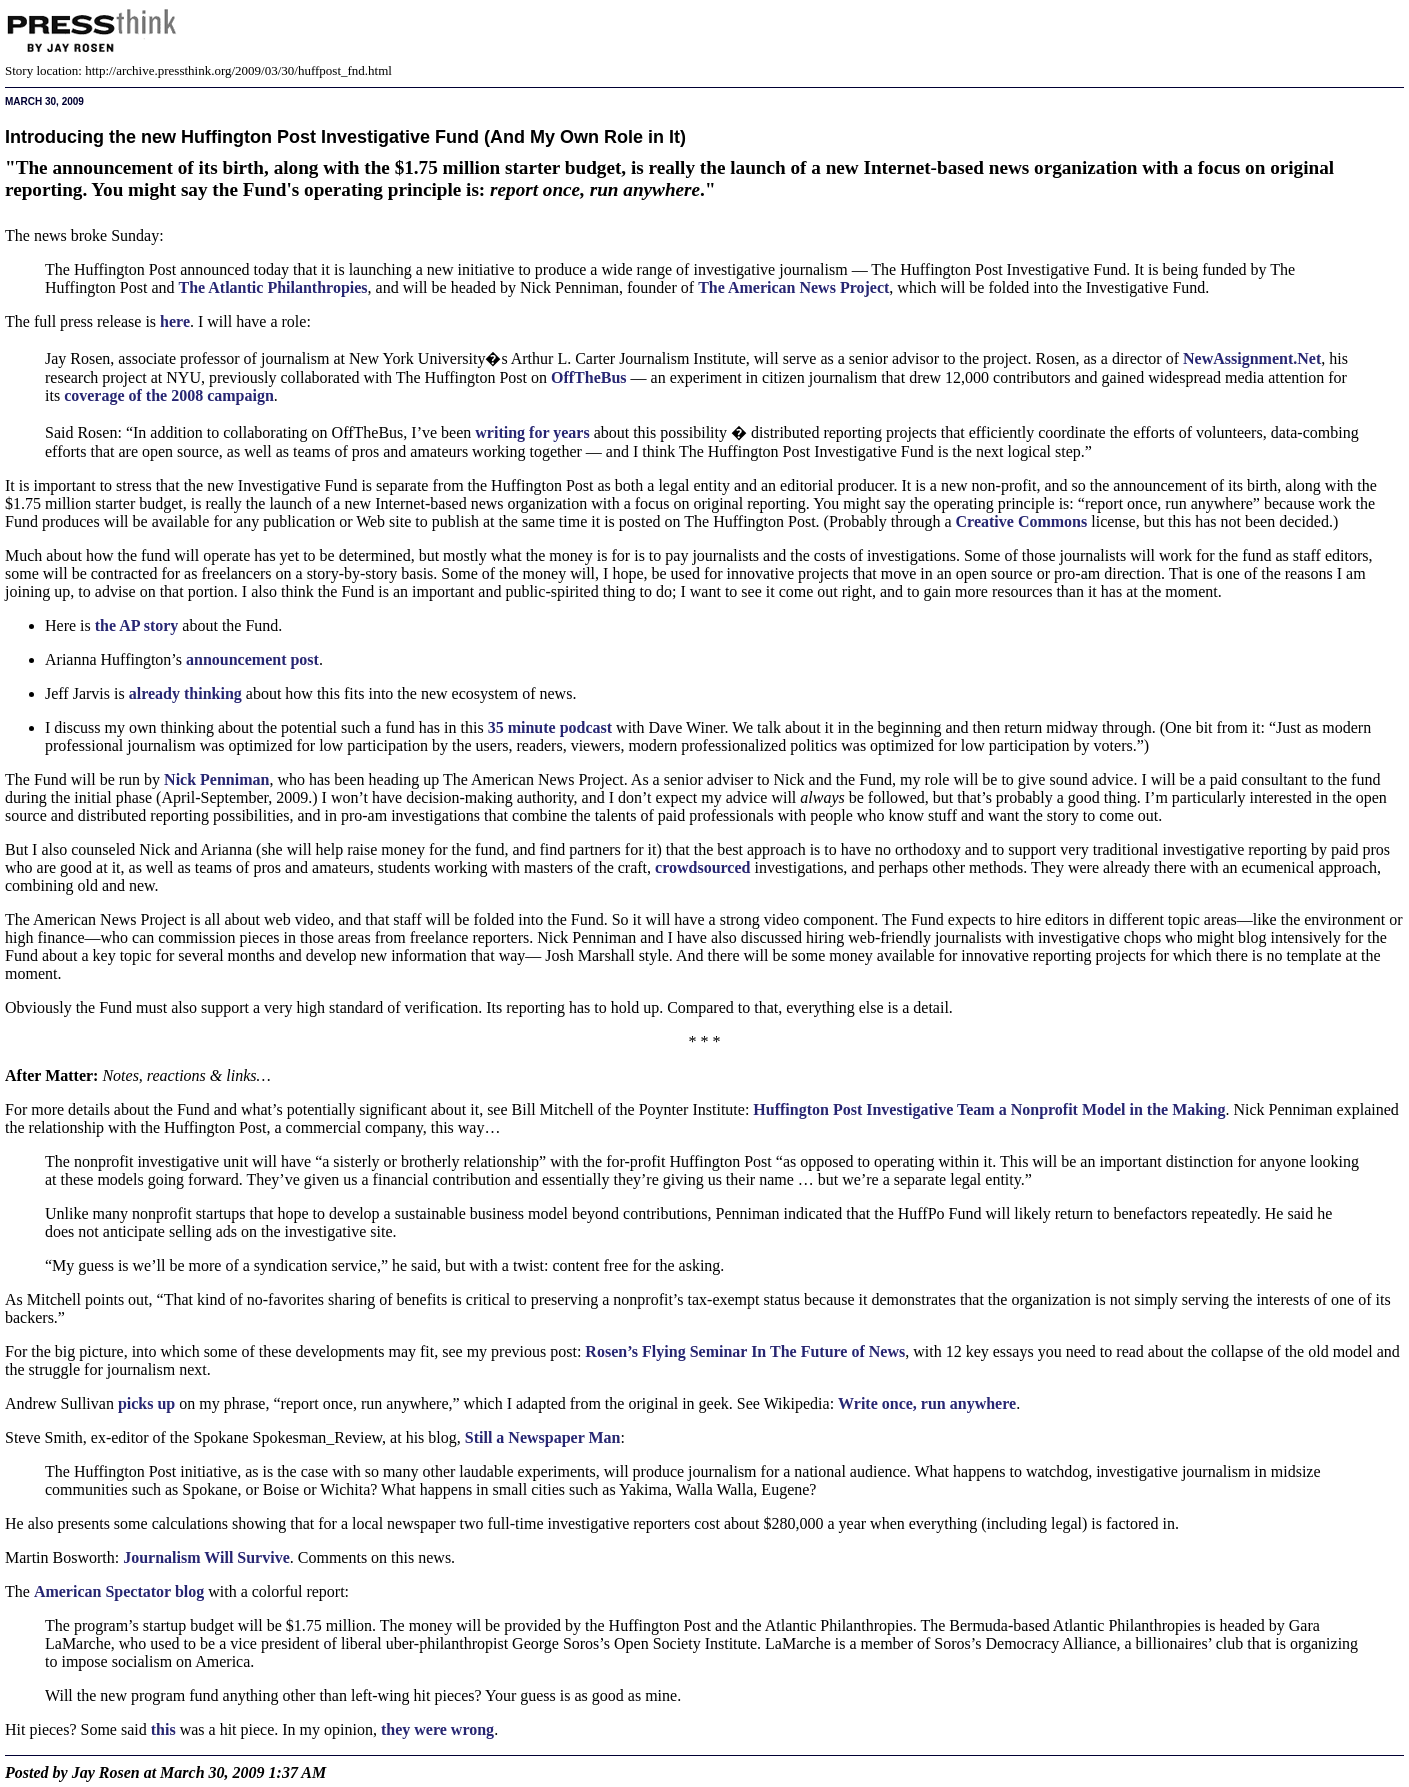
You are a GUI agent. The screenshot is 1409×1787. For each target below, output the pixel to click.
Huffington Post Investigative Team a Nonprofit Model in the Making (989, 1109)
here (175, 321)
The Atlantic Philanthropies (272, 287)
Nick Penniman (216, 779)
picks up (146, 1403)
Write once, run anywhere (927, 1403)
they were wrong (437, 1729)
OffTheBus (589, 377)
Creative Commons (1022, 521)
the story (137, 625)
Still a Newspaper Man (543, 1437)
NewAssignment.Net (1252, 358)
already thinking (185, 693)
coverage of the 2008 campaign (169, 395)
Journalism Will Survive (206, 1557)
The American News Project (793, 287)
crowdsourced (702, 867)
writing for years (532, 432)
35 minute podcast (550, 727)
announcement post (252, 659)
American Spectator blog (119, 1591)
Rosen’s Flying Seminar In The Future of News (745, 1351)
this (163, 1729)
